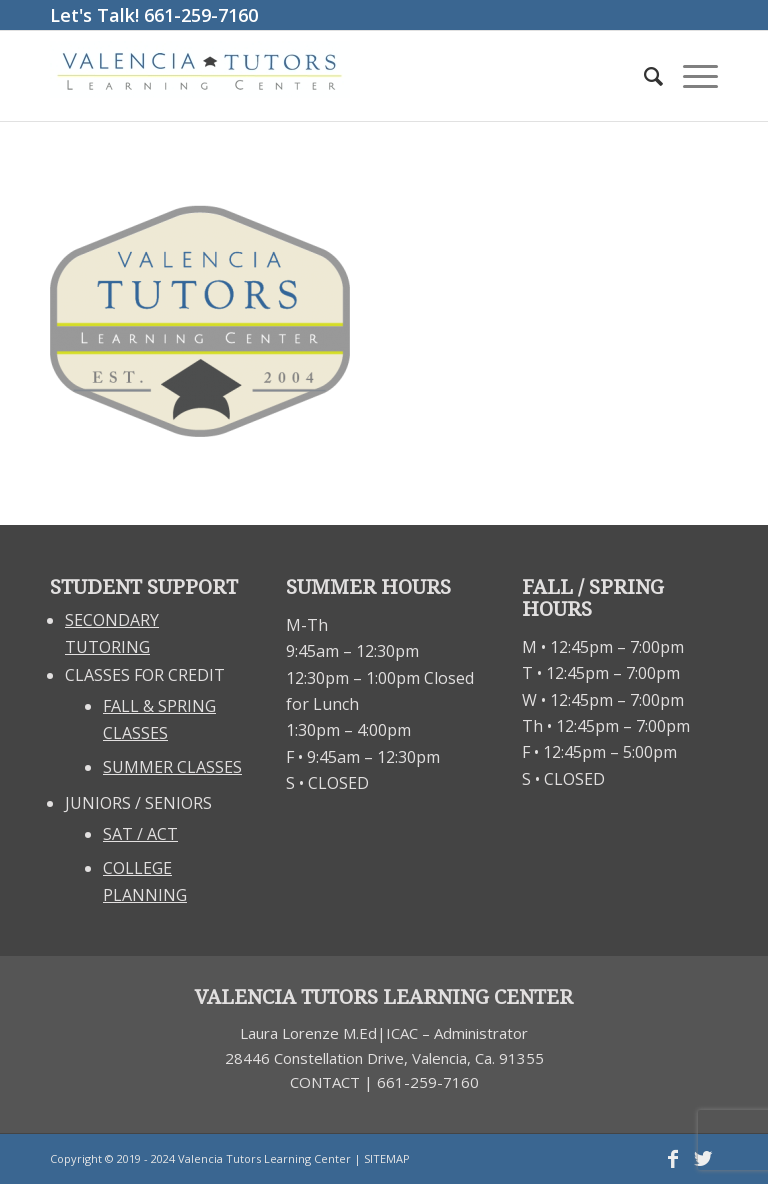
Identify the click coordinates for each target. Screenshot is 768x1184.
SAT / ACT (140, 834)
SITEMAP (387, 1158)
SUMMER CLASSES (172, 767)
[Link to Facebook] (673, 1159)
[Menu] (690, 76)
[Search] (643, 76)
